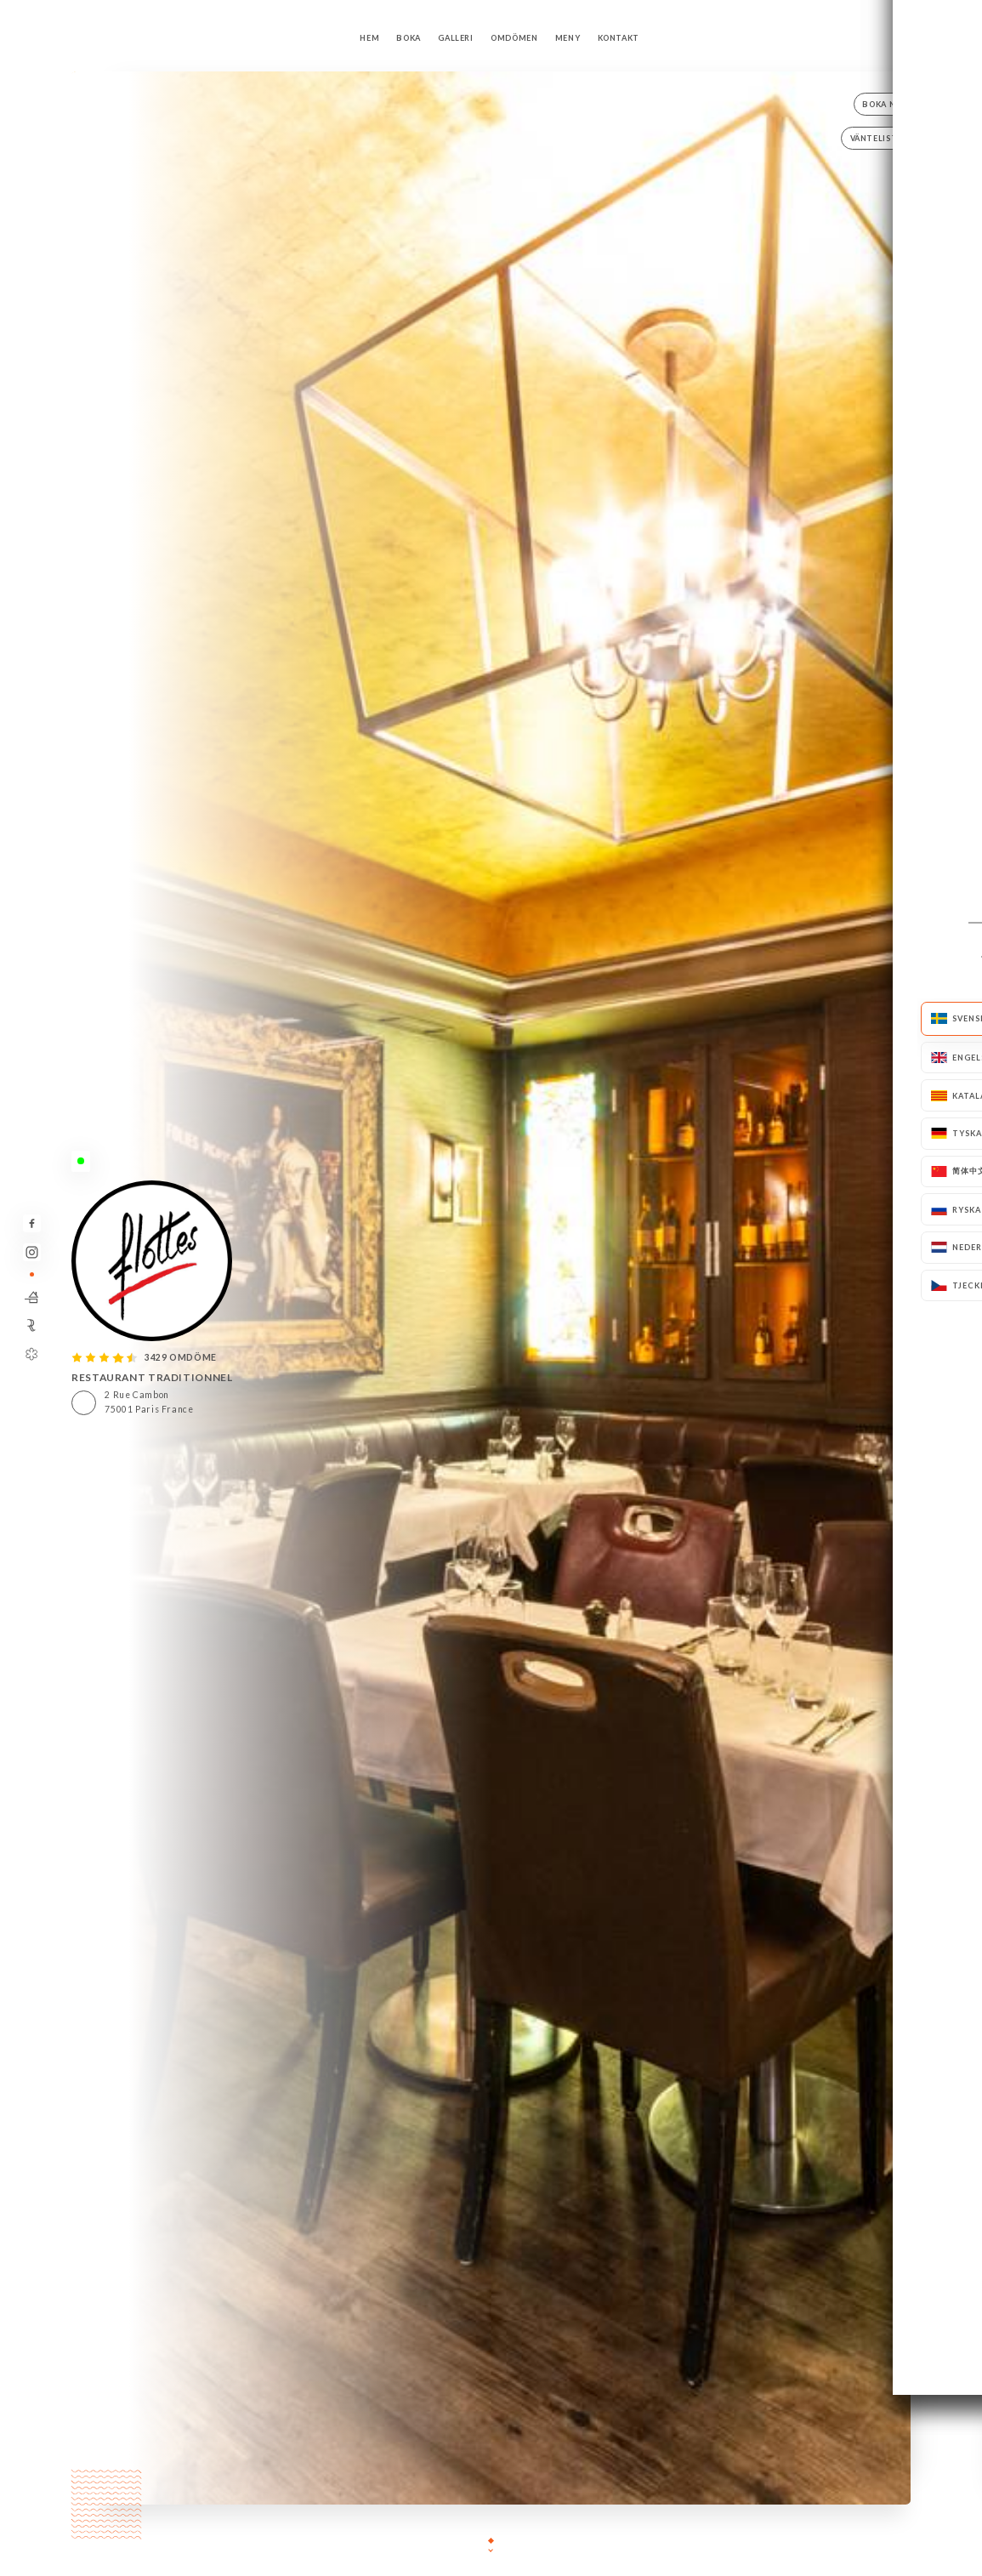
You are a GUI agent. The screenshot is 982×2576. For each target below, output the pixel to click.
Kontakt (618, 38)
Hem (369, 38)
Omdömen (514, 38)
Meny (568, 38)
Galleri (455, 38)
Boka (408, 38)
